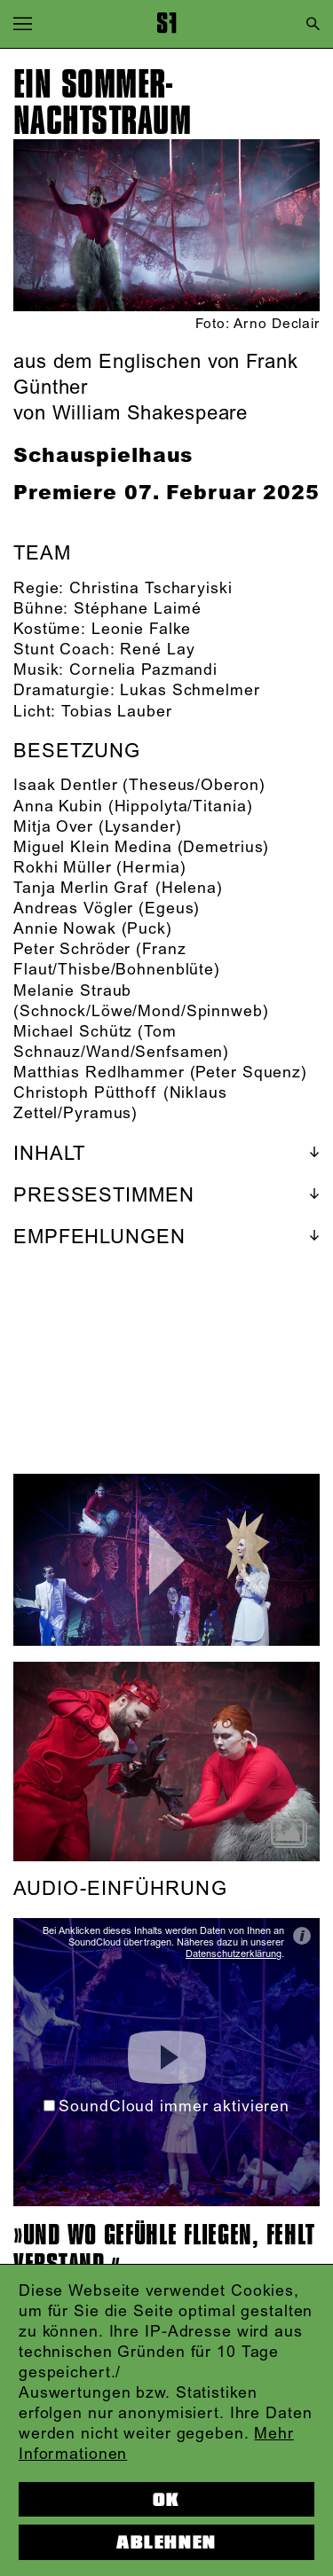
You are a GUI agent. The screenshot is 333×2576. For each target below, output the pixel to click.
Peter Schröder (72, 949)
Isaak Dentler (65, 785)
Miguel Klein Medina (92, 847)
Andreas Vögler (73, 909)
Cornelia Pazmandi (143, 670)
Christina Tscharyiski (150, 589)
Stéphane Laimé (137, 609)
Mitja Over (53, 827)
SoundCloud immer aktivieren (166, 2107)
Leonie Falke (141, 629)
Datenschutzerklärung (233, 1954)
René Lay (157, 650)
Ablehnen (166, 2542)
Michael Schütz (72, 1032)
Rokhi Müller (62, 868)
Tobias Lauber (116, 712)
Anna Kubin (58, 807)
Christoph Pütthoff (85, 1093)
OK (166, 2499)
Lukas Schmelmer (189, 691)
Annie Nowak (64, 929)
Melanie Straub (72, 991)
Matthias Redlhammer (99, 1073)
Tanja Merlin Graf (81, 888)
